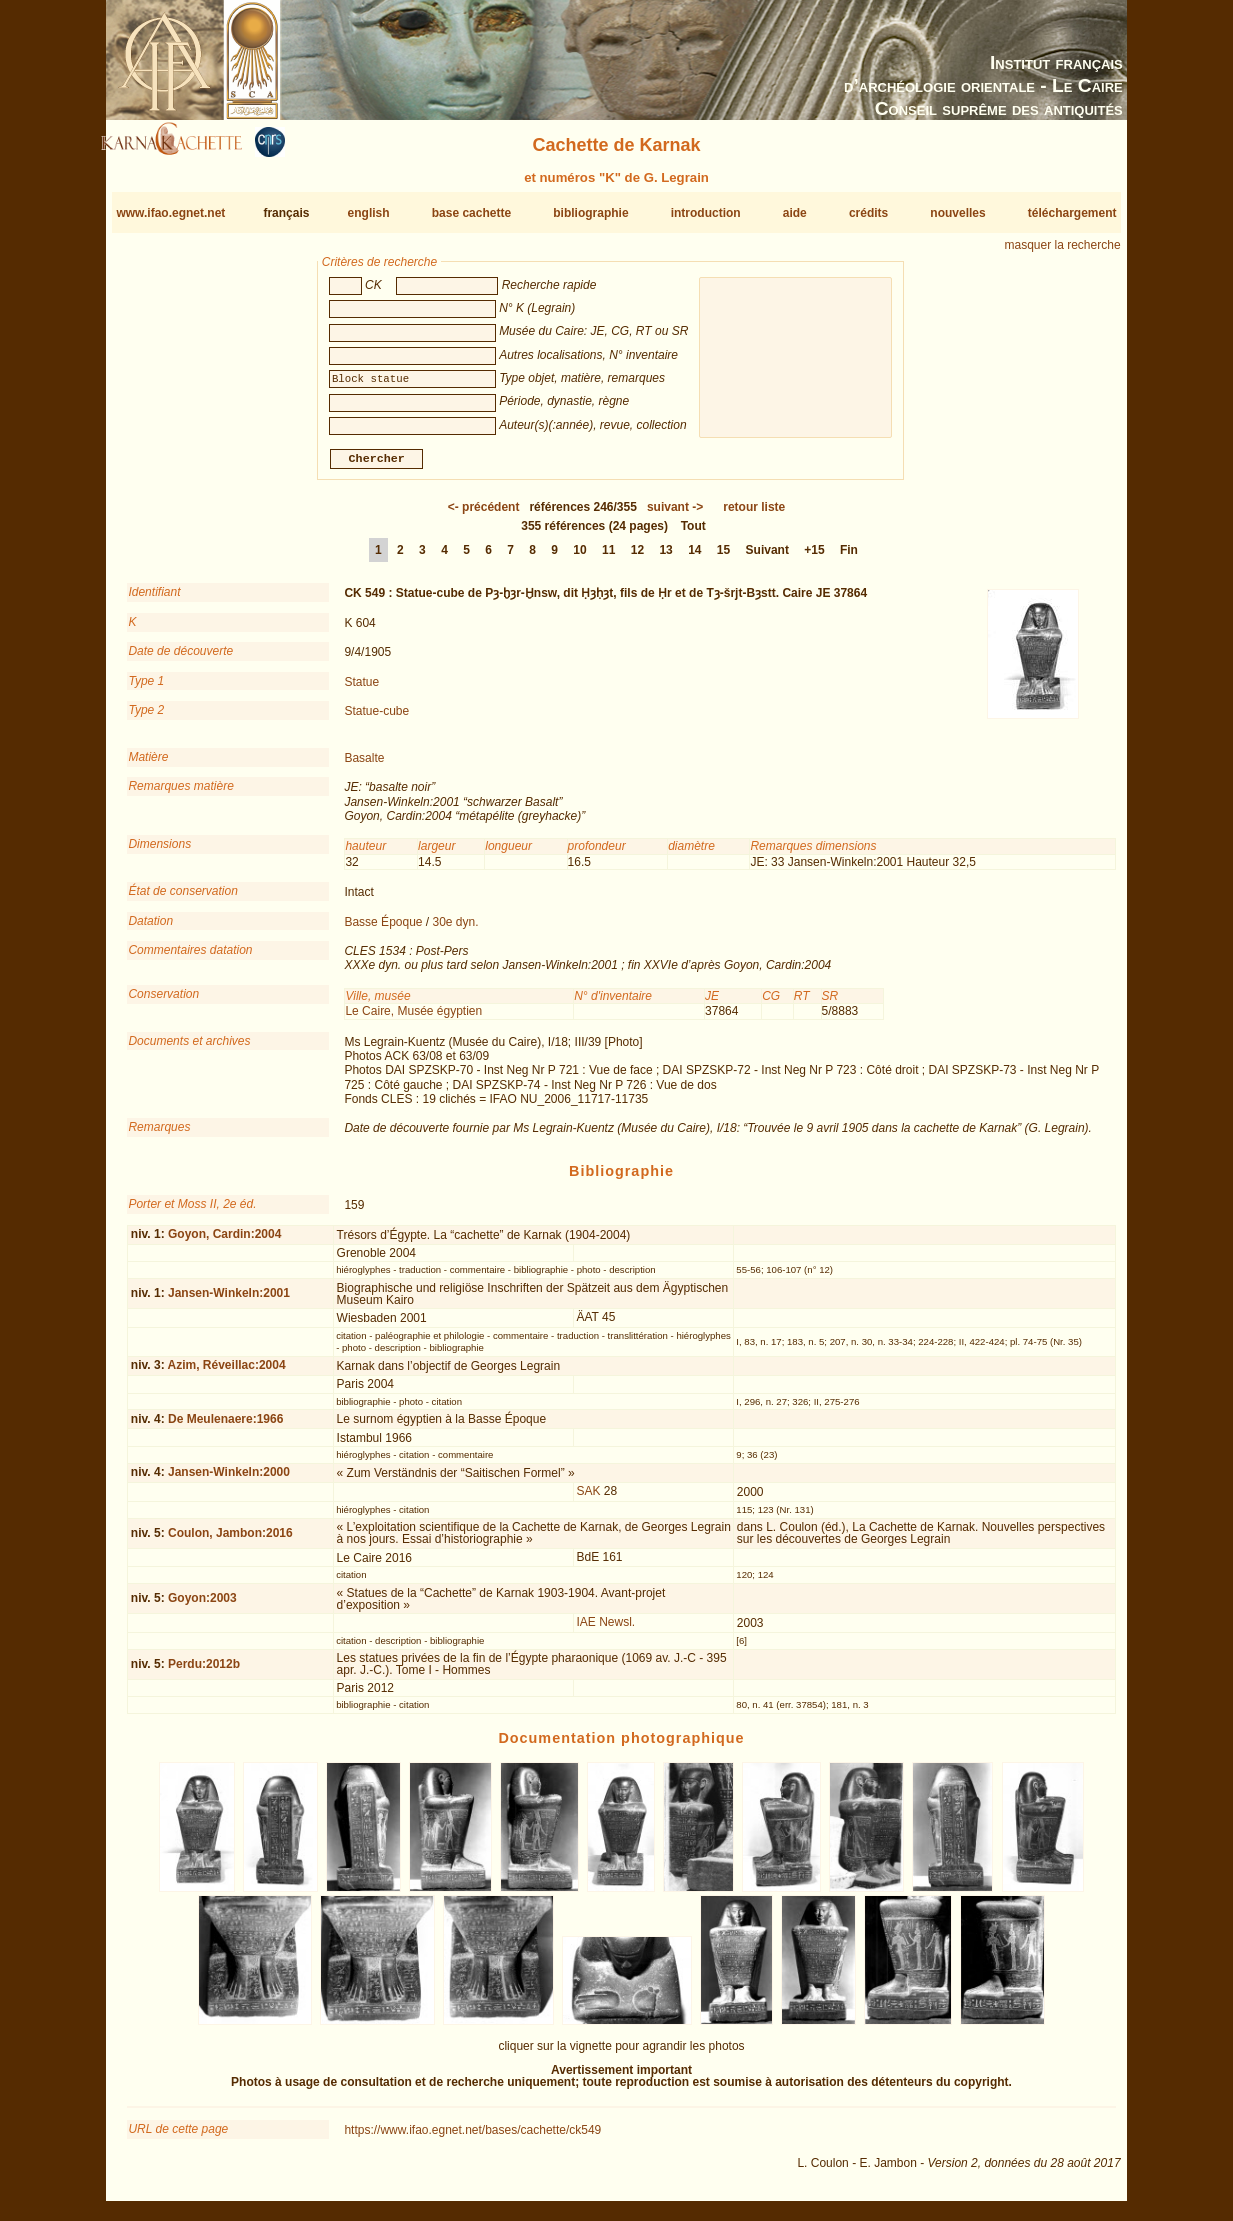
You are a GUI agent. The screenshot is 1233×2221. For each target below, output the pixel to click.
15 (723, 558)
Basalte (364, 766)
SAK (588, 1499)
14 (694, 558)
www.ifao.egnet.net (170, 213)
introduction (706, 213)
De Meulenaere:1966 (225, 1427)
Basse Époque (383, 929)
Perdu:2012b (204, 1672)
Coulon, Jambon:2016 (230, 1540)
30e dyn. (456, 929)
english (369, 213)
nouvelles (957, 213)
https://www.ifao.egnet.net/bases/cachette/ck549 (472, 2138)
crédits (868, 213)
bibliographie (590, 213)
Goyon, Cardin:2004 (224, 1242)
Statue (361, 689)
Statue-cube (376, 719)
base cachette (471, 213)
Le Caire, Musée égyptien (413, 1019)
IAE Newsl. (605, 1630)
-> (675, 515)
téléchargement (1072, 213)
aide (795, 213)
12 (637, 558)
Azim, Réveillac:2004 (227, 1373)
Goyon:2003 (202, 1606)
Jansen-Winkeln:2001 (229, 1301)
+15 (814, 558)
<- (484, 515)
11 (608, 558)
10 (579, 558)
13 (665, 558)
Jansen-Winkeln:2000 (229, 1480)
